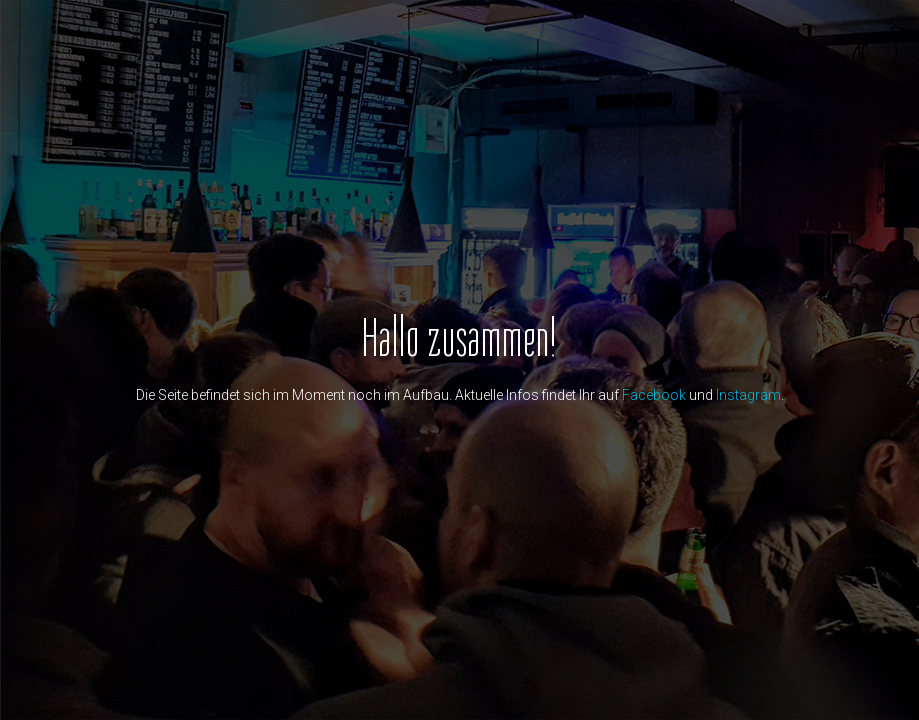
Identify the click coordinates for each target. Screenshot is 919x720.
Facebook (654, 395)
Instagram (748, 395)
